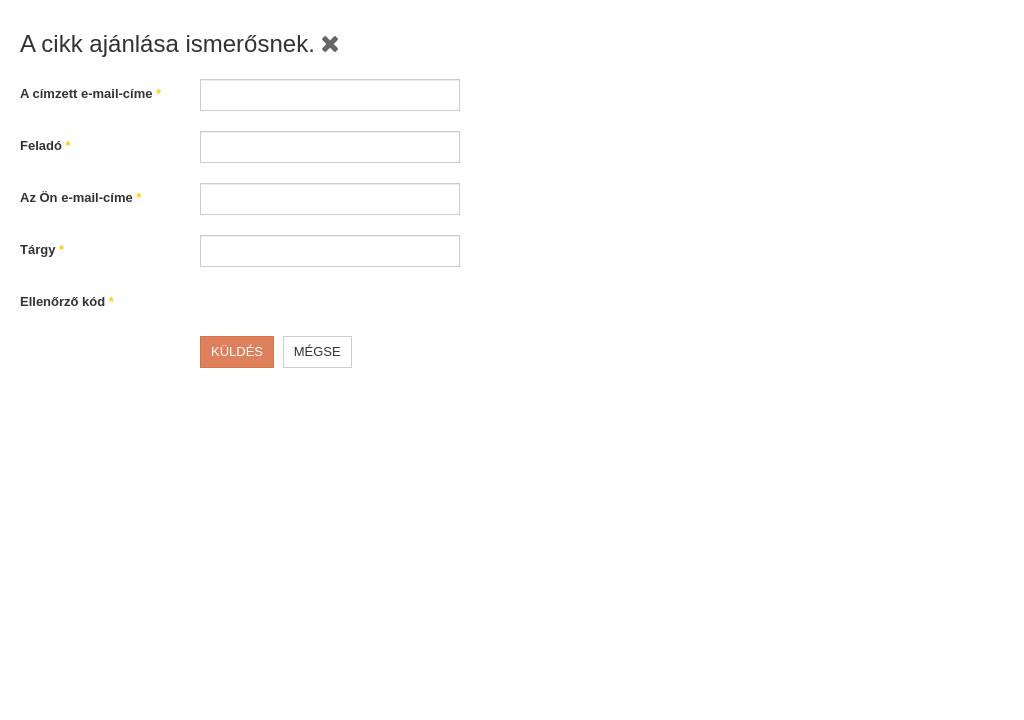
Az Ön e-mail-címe (80, 197)
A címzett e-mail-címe (90, 93)
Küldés (237, 351)
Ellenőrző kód (67, 301)
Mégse (317, 351)
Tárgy (42, 249)
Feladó (45, 145)
